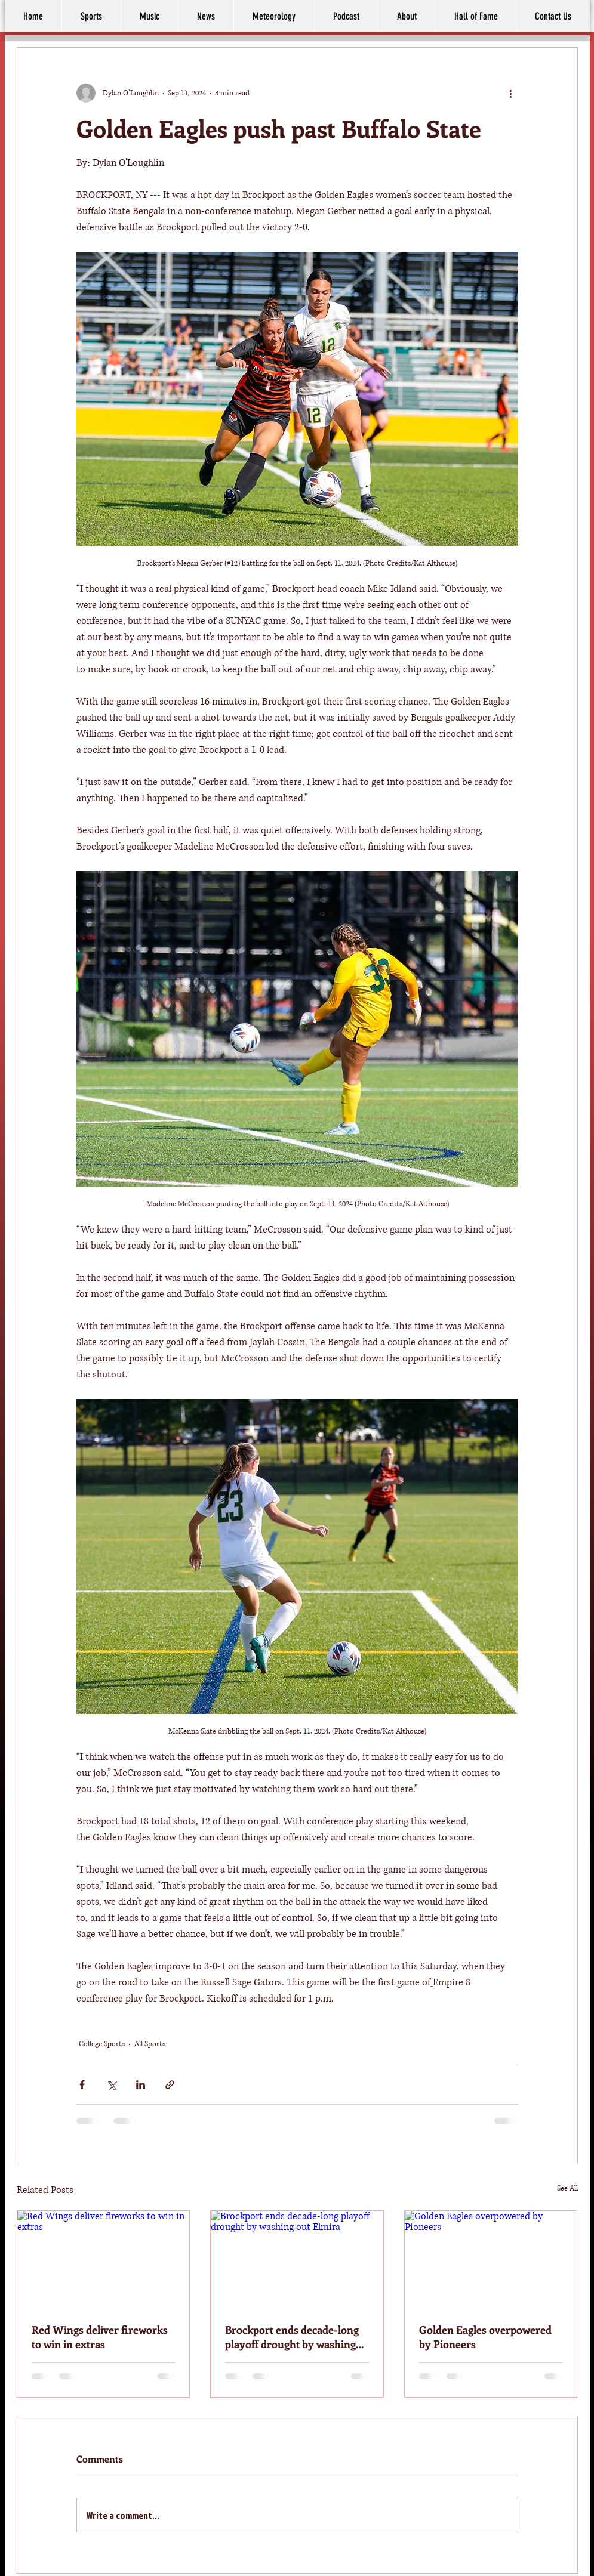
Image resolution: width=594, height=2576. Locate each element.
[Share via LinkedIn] (140, 2084)
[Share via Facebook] (82, 2084)
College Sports (102, 2044)
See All (567, 2188)
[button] (406, 16)
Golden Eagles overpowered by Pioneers (485, 2336)
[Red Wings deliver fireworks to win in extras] (103, 2259)
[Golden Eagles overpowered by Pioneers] (491, 2259)
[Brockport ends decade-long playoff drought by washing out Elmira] (297, 2259)
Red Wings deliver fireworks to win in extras (100, 2336)
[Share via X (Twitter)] (111, 2084)
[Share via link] (170, 2084)
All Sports (149, 2044)
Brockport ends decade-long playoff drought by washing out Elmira (292, 2336)
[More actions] (511, 93)
